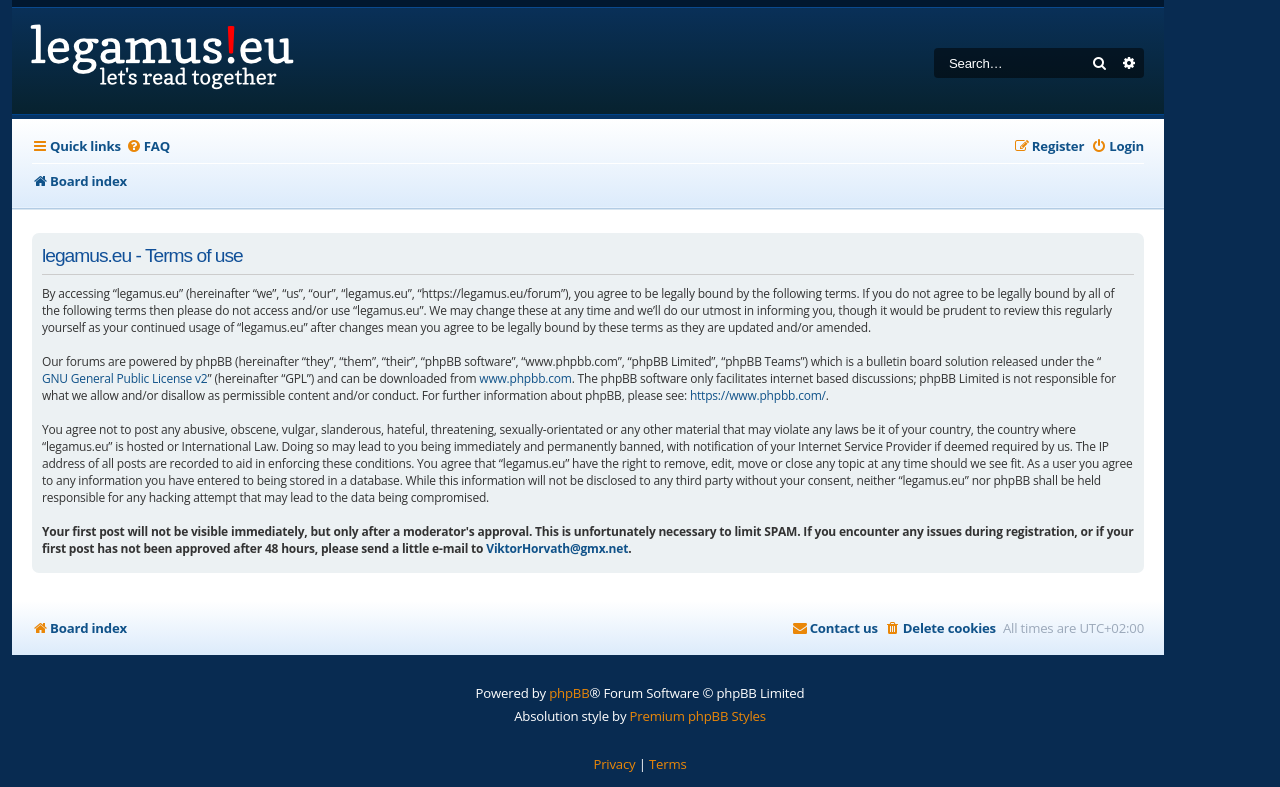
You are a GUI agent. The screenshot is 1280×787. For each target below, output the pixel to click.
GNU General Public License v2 (125, 378)
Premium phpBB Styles (698, 716)
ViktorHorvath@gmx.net (557, 548)
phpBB (569, 693)
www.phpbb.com (525, 378)
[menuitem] (148, 146)
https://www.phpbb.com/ (758, 395)
